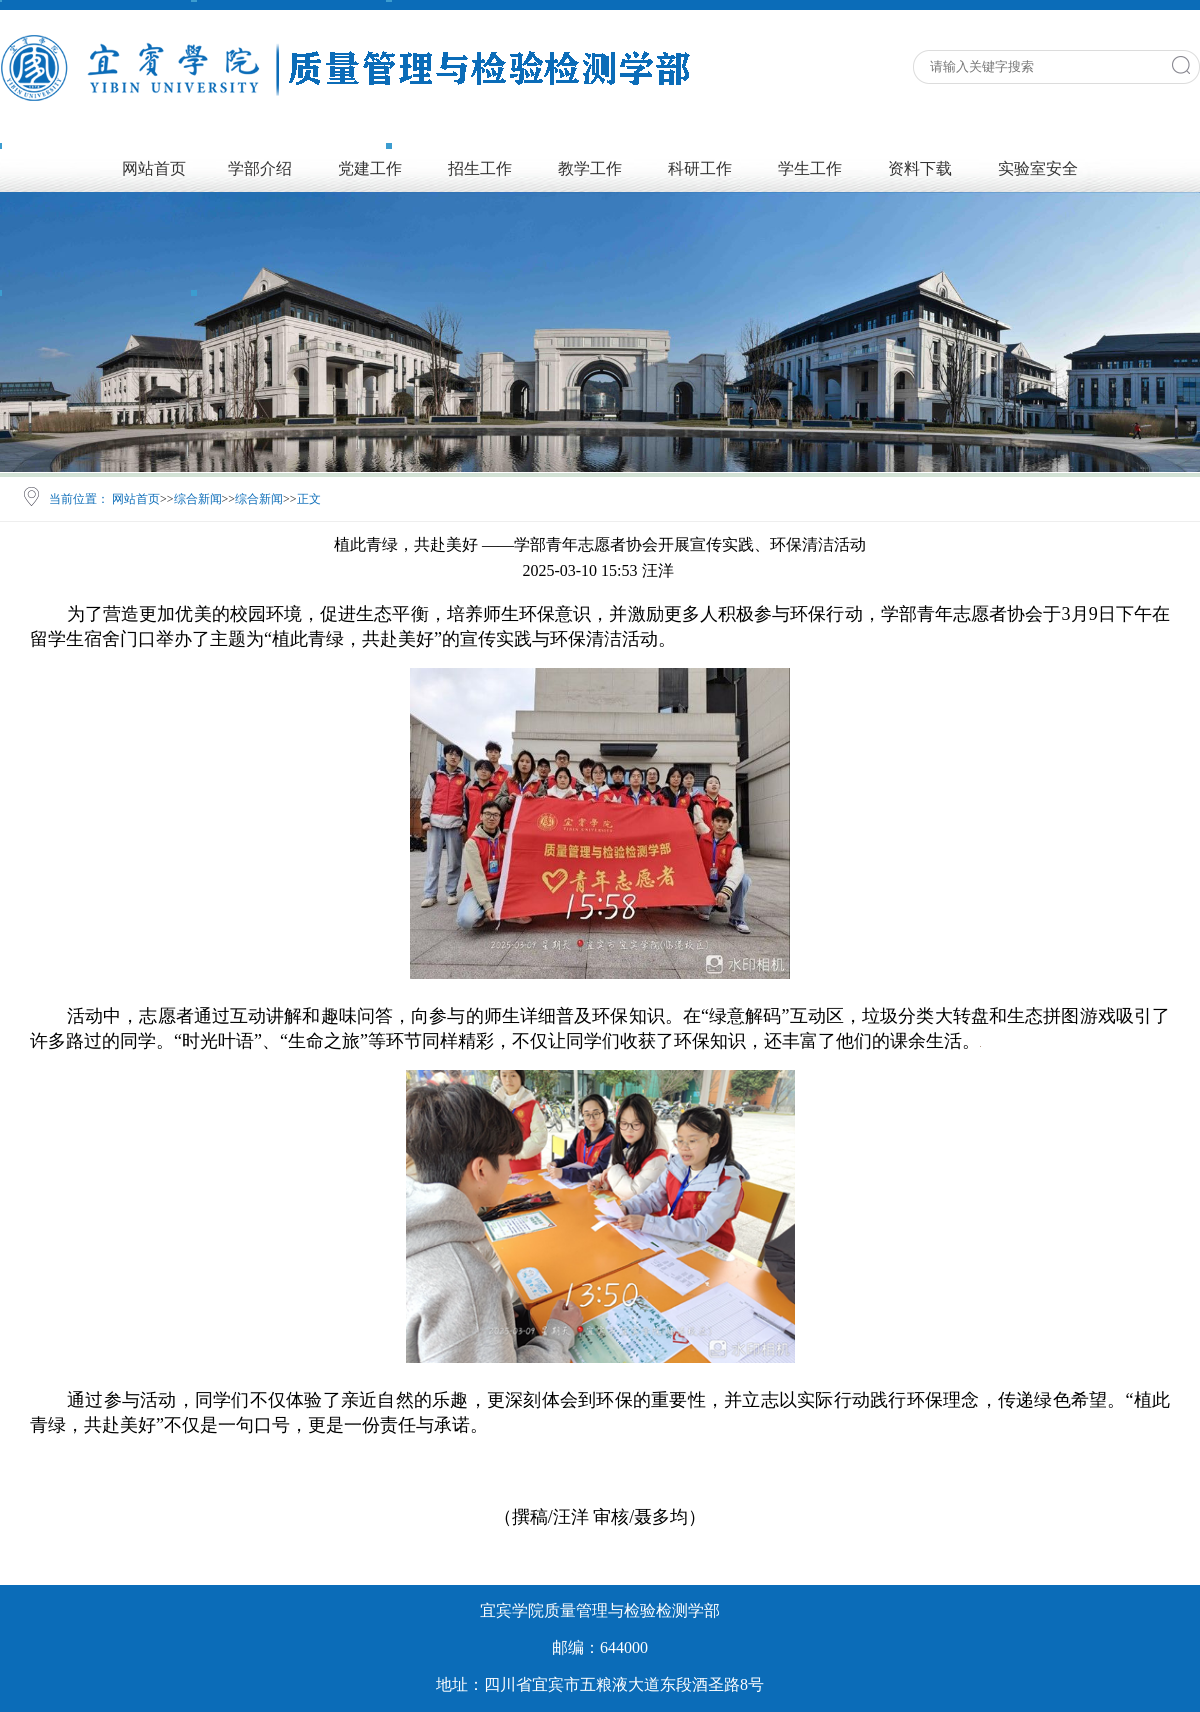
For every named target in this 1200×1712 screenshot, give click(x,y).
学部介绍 (260, 168)
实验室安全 (1038, 168)
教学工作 (590, 168)
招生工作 (480, 168)
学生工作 (810, 168)
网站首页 (154, 168)
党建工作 (370, 168)
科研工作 (700, 168)
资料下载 (920, 168)
